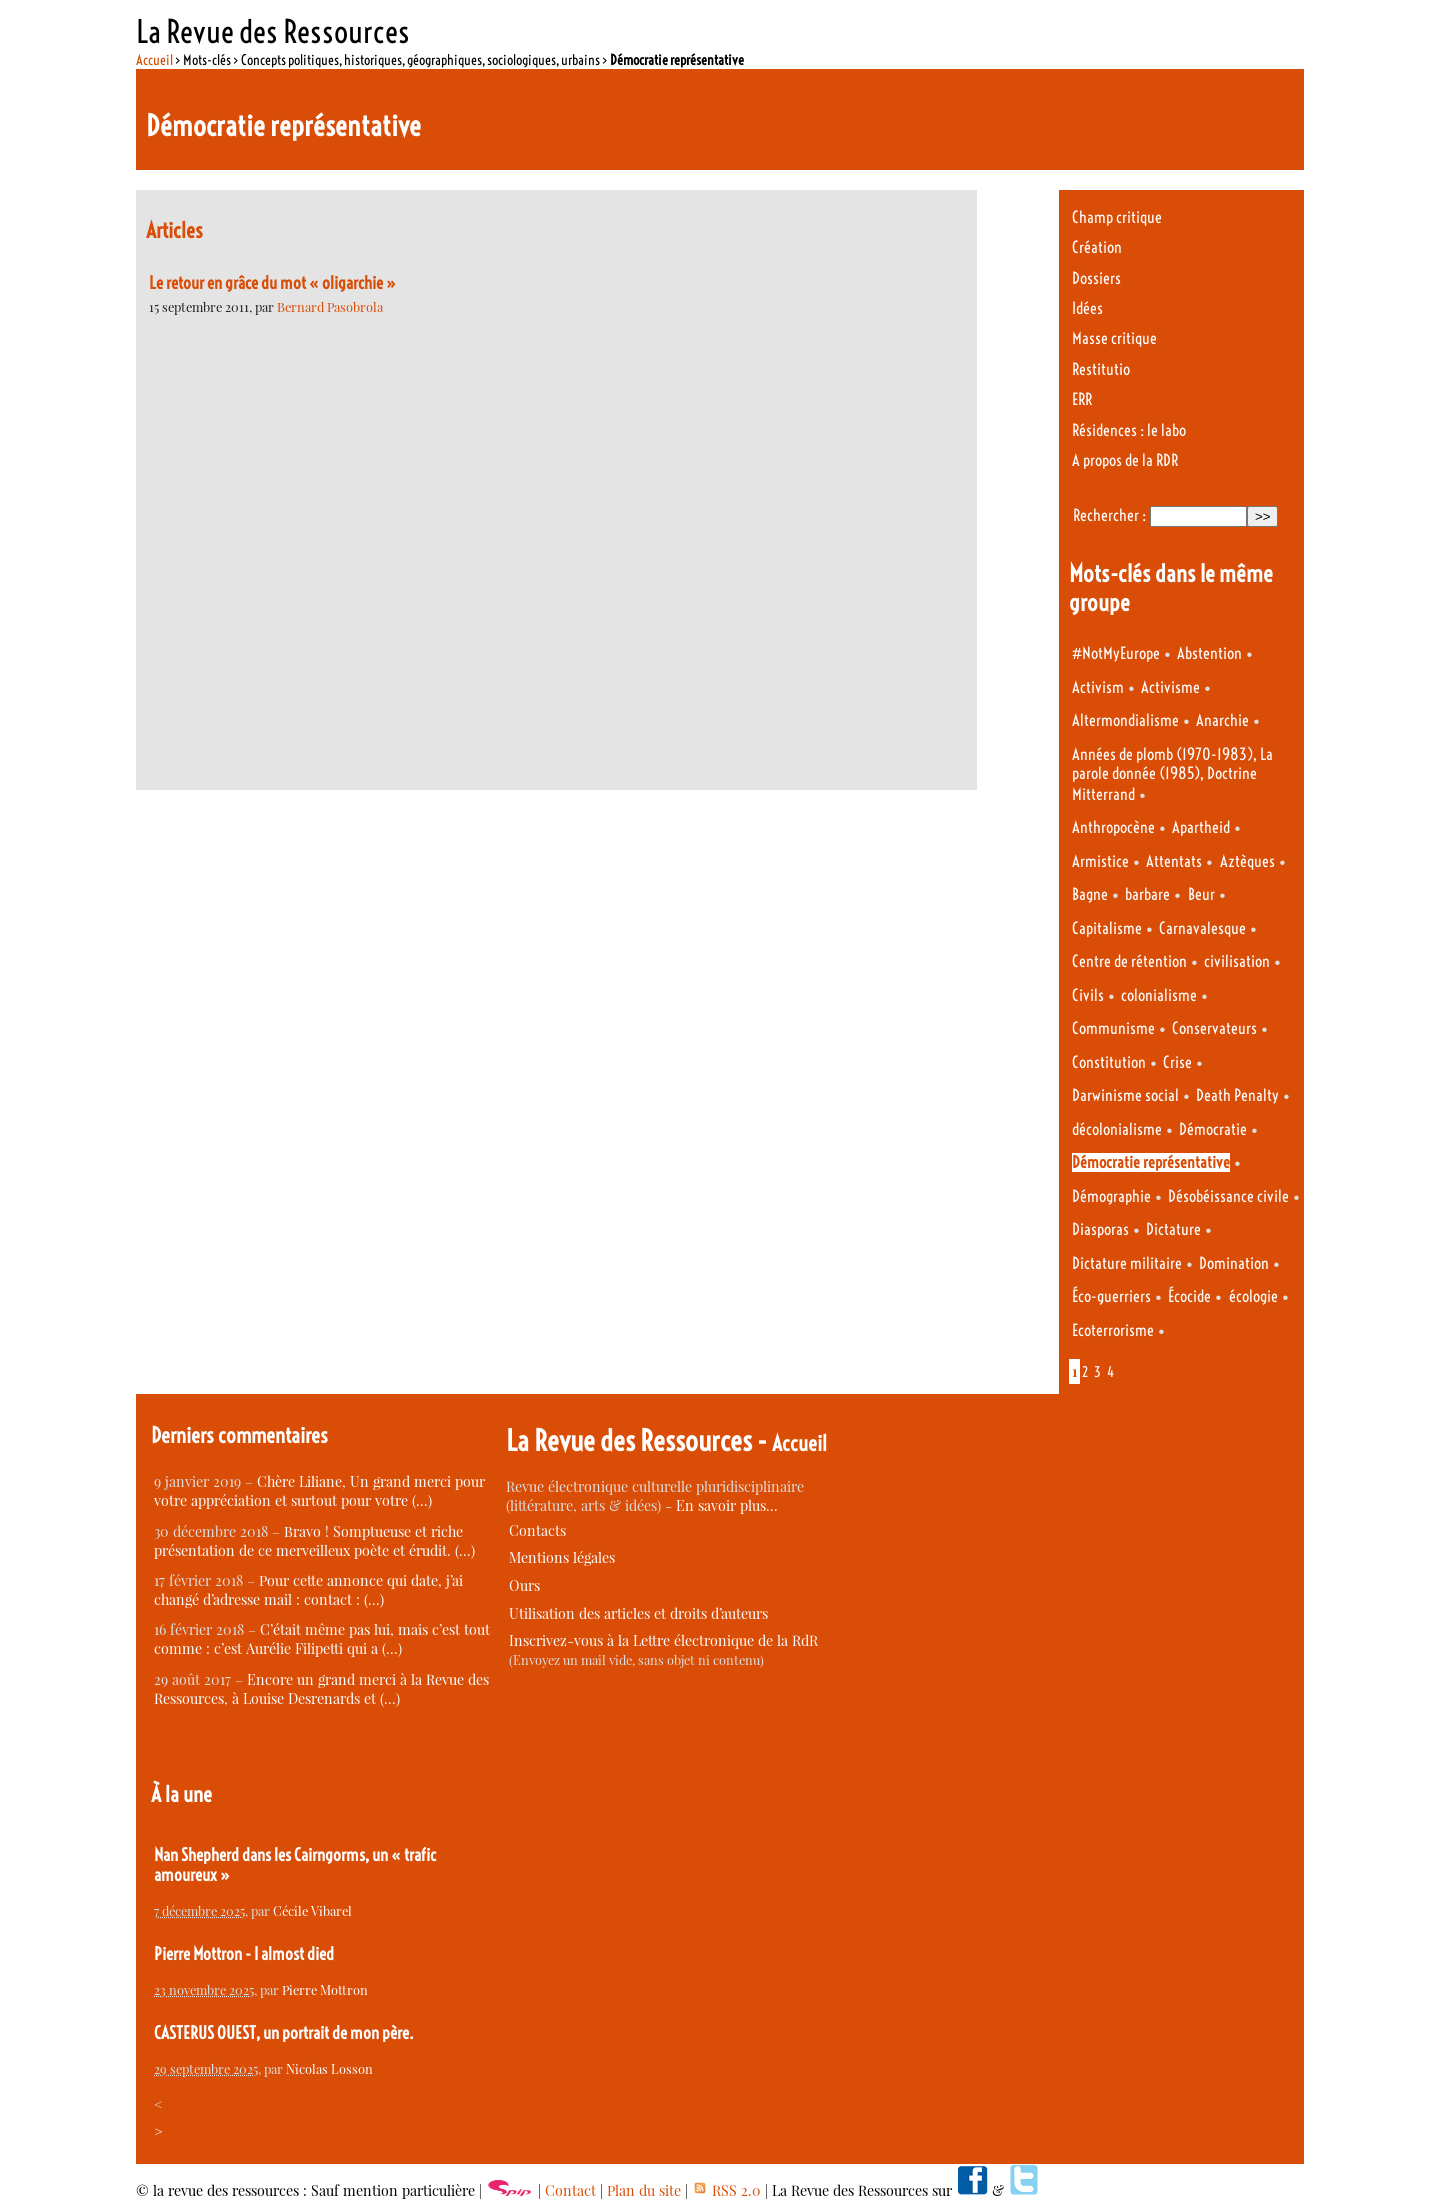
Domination (1234, 1263)
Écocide (1189, 1296)
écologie (1253, 1296)
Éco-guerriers (1111, 1296)
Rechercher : (1109, 515)
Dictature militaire (1127, 1263)
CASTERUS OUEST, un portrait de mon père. (284, 2033)
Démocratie (1213, 1129)
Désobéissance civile (1228, 1196)
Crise (1177, 1062)
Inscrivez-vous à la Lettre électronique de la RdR (663, 1640)
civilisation (1237, 961)
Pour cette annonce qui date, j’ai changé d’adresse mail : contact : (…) (308, 1590)
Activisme (1170, 687)
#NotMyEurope (1116, 653)
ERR (1082, 399)
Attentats (1174, 861)
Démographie (1111, 1196)
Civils (1088, 995)
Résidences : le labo (1129, 430)
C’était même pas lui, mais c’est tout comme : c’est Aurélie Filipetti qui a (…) (322, 1639)
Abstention (1209, 653)
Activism (1098, 687)
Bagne (1090, 894)
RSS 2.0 (726, 2190)
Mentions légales (562, 1557)
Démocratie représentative (1151, 1162)
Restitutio (1101, 369)
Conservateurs (1214, 1028)
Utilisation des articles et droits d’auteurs (638, 1613)
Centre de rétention (1129, 961)
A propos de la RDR (1125, 460)
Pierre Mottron (325, 1989)
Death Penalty (1237, 1095)
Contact (570, 2190)
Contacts (537, 1530)
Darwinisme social (1125, 1095)
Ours (524, 1585)
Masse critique (1114, 338)
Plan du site (644, 2190)
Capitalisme (1107, 928)
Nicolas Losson (329, 2068)
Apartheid (1201, 827)
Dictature (1173, 1229)
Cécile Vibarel (312, 1910)
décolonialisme (1117, 1129)
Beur (1201, 894)
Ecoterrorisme (1113, 1330)
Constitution (1109, 1062)
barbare (1147, 894)
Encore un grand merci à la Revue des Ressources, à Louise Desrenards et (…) (321, 1689)
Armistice (1100, 861)
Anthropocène (1113, 827)
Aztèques (1247, 861)
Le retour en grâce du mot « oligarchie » (272, 283)
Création (1097, 247)
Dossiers (1096, 278)
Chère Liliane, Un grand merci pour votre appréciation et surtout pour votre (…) (319, 1491)
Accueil (154, 60)
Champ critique (1117, 217)
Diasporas (1100, 1229)
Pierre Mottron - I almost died (244, 1954)
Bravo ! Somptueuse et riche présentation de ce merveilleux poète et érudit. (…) (314, 1541)
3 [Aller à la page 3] (1097, 1372)
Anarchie (1222, 720)
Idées (1087, 308)
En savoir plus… (727, 1505)
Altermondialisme (1125, 720)
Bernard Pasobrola (330, 306)
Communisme (1113, 1028)
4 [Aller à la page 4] (1110, 1372)
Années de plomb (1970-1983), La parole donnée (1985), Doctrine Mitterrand (1172, 774)
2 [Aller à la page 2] (1085, 1372)
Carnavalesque (1202, 928)
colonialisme (1159, 995)
